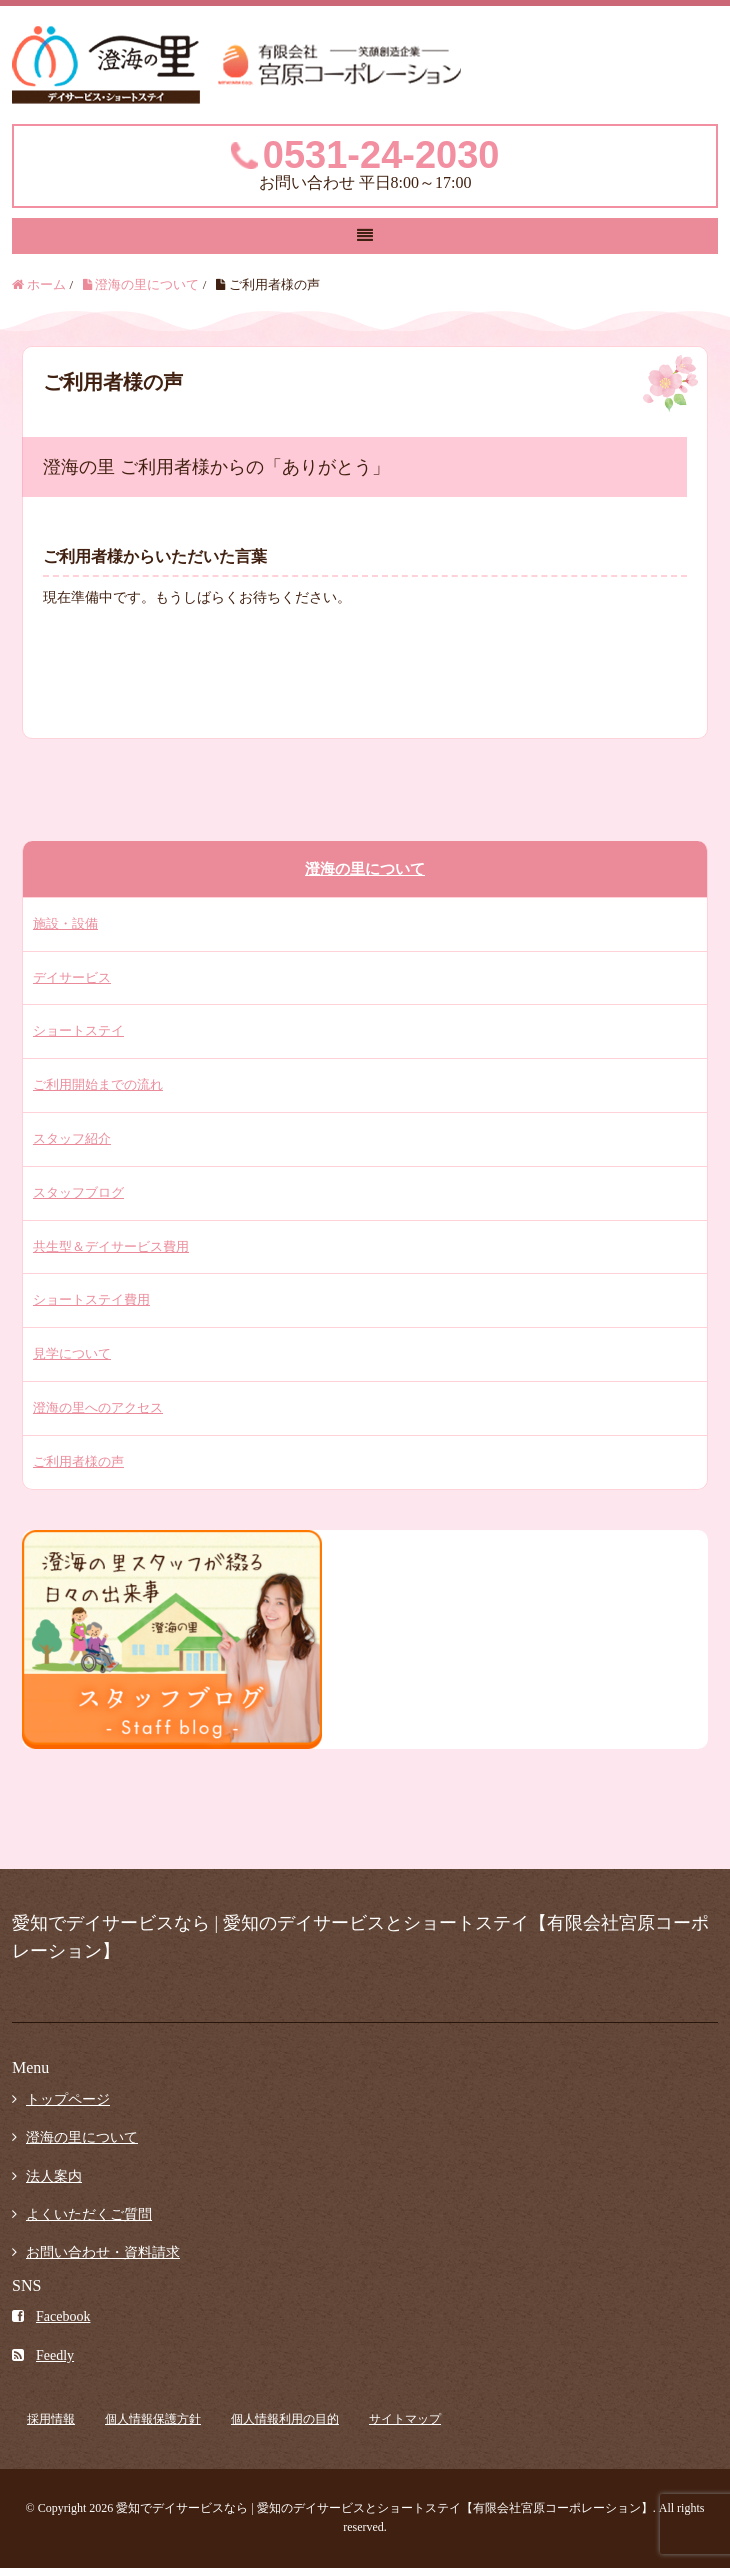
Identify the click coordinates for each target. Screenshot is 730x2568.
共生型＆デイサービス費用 (111, 1246)
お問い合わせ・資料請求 (103, 2252)
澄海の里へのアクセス (98, 1407)
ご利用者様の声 (78, 1461)
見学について (72, 1353)
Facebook (51, 2316)
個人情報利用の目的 (285, 2419)
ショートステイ (78, 1030)
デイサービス (72, 977)
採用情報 (51, 2419)
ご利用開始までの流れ (98, 1084)
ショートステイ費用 (91, 1299)
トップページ (68, 2099)
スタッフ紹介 (72, 1138)
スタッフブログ (78, 1192)
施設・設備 (65, 923)
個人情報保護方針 (153, 2419)
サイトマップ (405, 2419)
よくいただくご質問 (89, 2214)
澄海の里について (365, 869)
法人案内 (54, 2176)
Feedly (43, 2355)
